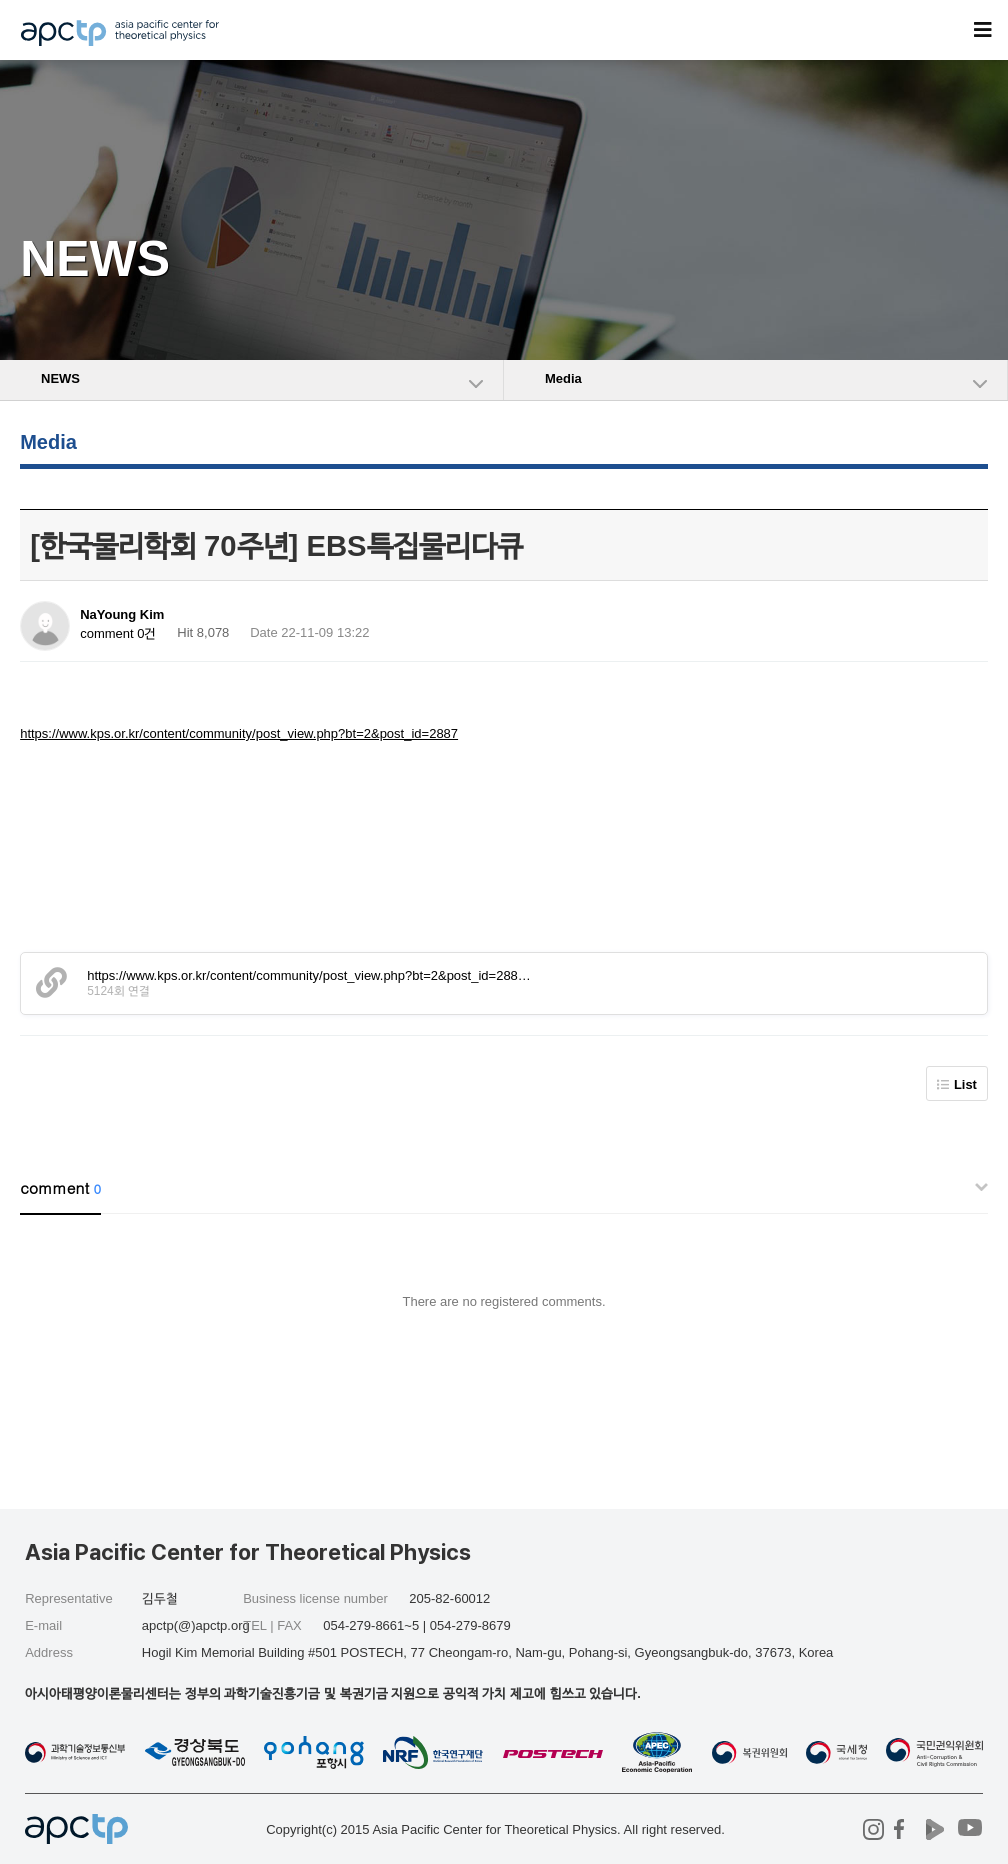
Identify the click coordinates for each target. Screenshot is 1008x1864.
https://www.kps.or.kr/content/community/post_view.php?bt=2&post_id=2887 (239, 733)
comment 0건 (118, 633)
